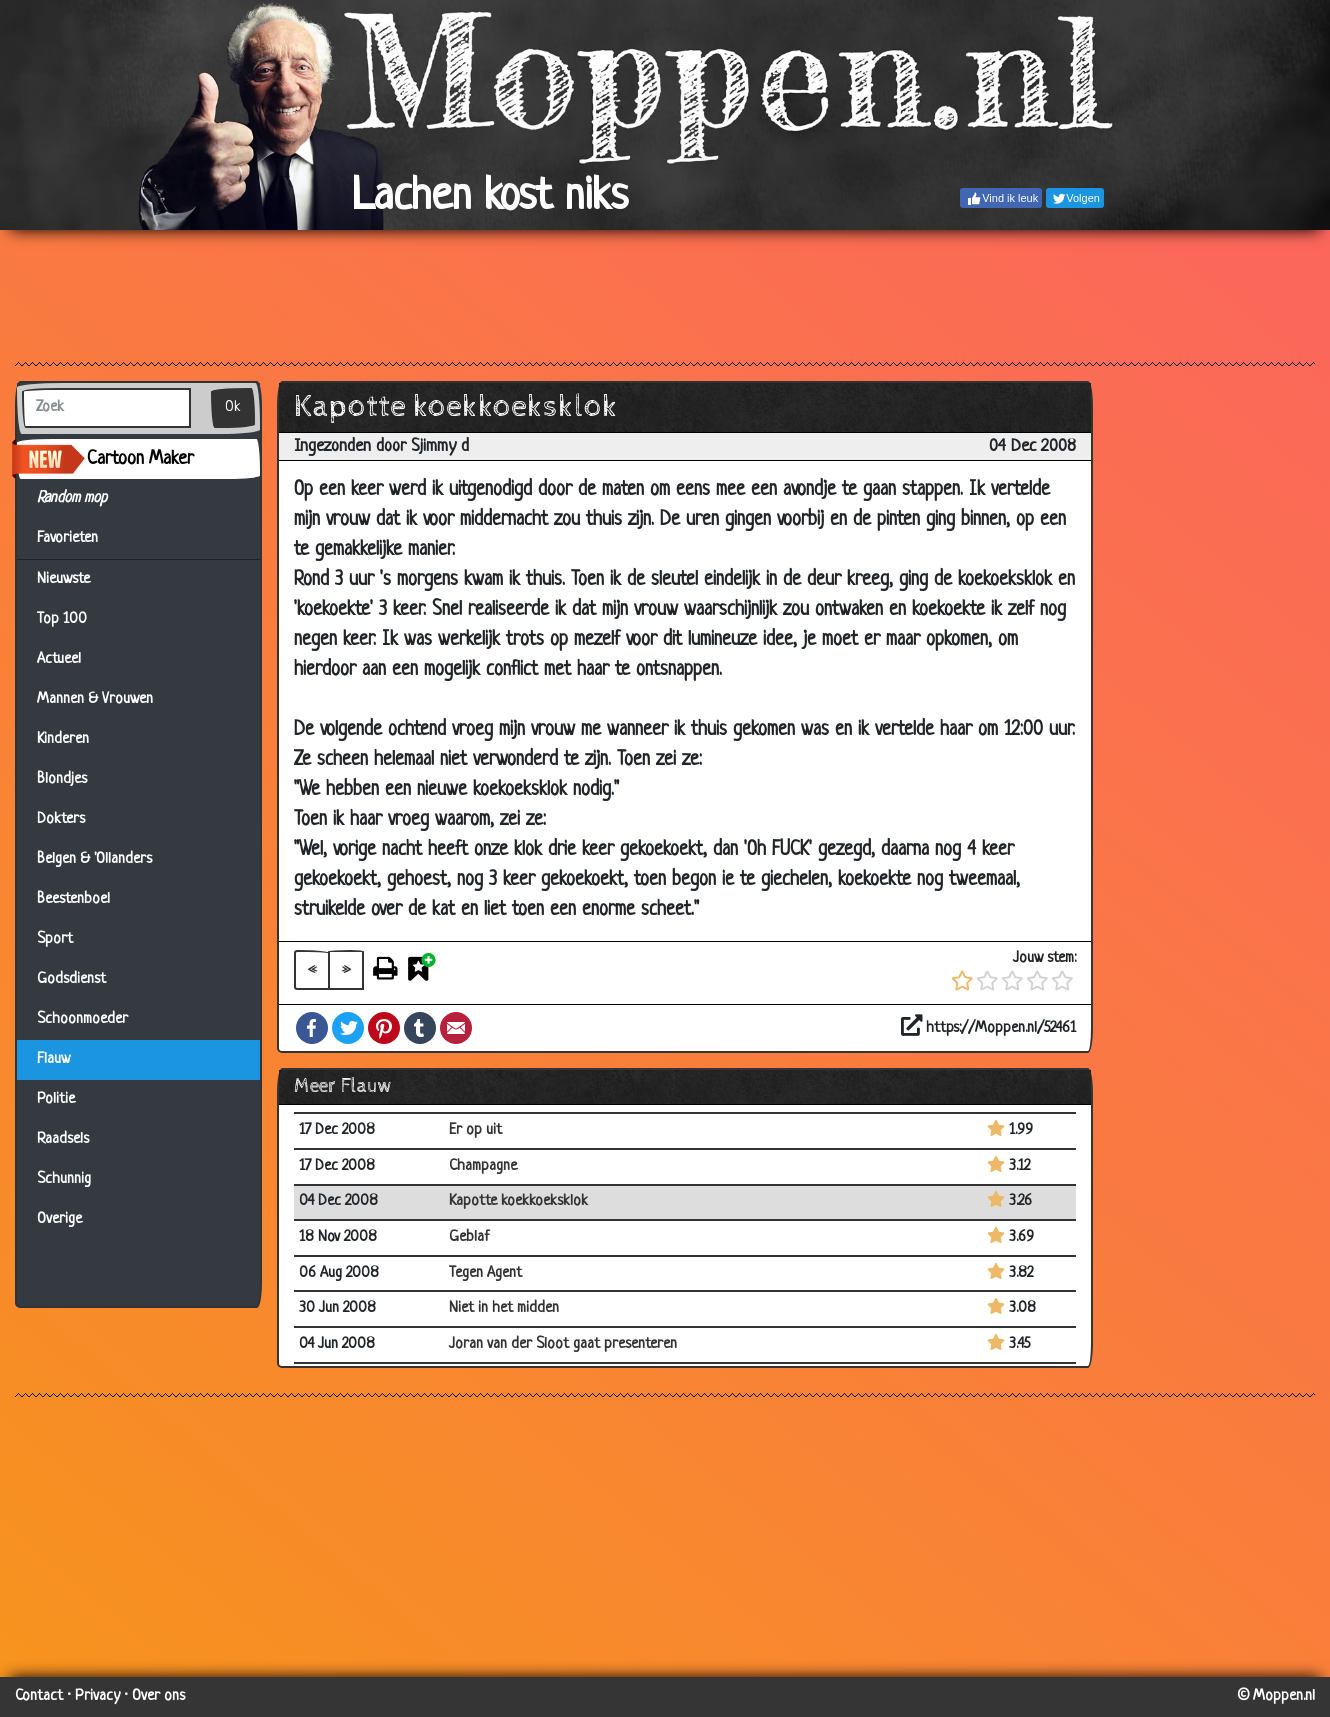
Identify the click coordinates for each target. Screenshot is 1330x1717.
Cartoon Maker (140, 459)
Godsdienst (71, 979)
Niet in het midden (504, 1308)
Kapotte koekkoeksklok (518, 1201)
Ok (233, 407)
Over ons (158, 1696)
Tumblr (420, 1028)
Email (456, 1028)
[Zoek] (106, 408)
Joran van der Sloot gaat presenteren (563, 1344)
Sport (55, 939)
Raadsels (63, 1139)
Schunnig (64, 1179)
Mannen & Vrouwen (95, 699)
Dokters (61, 819)
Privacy (97, 1696)
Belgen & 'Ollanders (94, 859)
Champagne (483, 1166)
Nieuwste (63, 579)
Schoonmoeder (82, 1019)
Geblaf (469, 1237)
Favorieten (79, 539)
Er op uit (475, 1130)
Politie (56, 1099)
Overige (59, 1219)
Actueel (59, 659)
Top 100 (62, 619)
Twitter (348, 1028)
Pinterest (384, 1028)
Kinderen (63, 739)
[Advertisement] (665, 295)
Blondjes (62, 779)
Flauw (53, 1059)
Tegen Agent (485, 1273)
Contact (39, 1696)
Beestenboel (73, 899)
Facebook (312, 1028)
